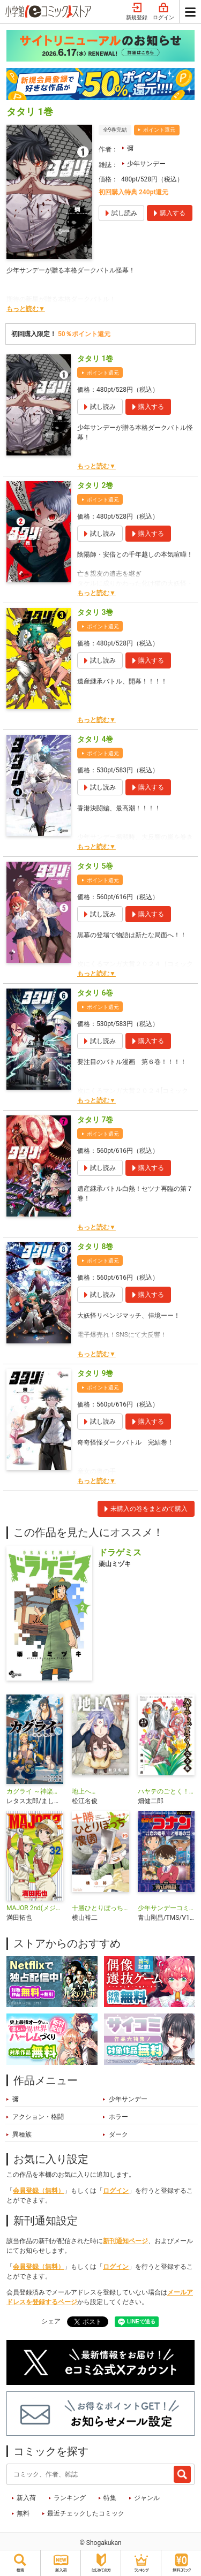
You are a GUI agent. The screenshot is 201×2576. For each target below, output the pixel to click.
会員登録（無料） (38, 2190)
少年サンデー (146, 164)
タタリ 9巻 (95, 1373)
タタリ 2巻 (95, 485)
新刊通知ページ (125, 2241)
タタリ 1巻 (95, 358)
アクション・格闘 (38, 2117)
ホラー (118, 2117)
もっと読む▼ (25, 309)
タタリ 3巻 (95, 612)
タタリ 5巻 (95, 866)
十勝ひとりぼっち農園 (100, 1908)
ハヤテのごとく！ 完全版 (166, 1791)
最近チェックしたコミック (85, 2513)
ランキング (70, 2498)
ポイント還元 (159, 130)
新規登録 (136, 12)
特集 (109, 2498)
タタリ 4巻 (95, 739)
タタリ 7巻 (95, 1119)
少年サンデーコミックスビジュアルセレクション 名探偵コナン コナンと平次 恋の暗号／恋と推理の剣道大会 (166, 1908)
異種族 (22, 2134)
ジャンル (147, 2498)
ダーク (118, 2134)
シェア (51, 2321)
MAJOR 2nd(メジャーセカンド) (34, 1908)
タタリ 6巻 (95, 993)
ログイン (163, 12)
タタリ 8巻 (95, 1246)
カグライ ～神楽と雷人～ (34, 1791)
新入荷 (26, 2498)
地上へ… (83, 1791)
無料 (23, 2513)
